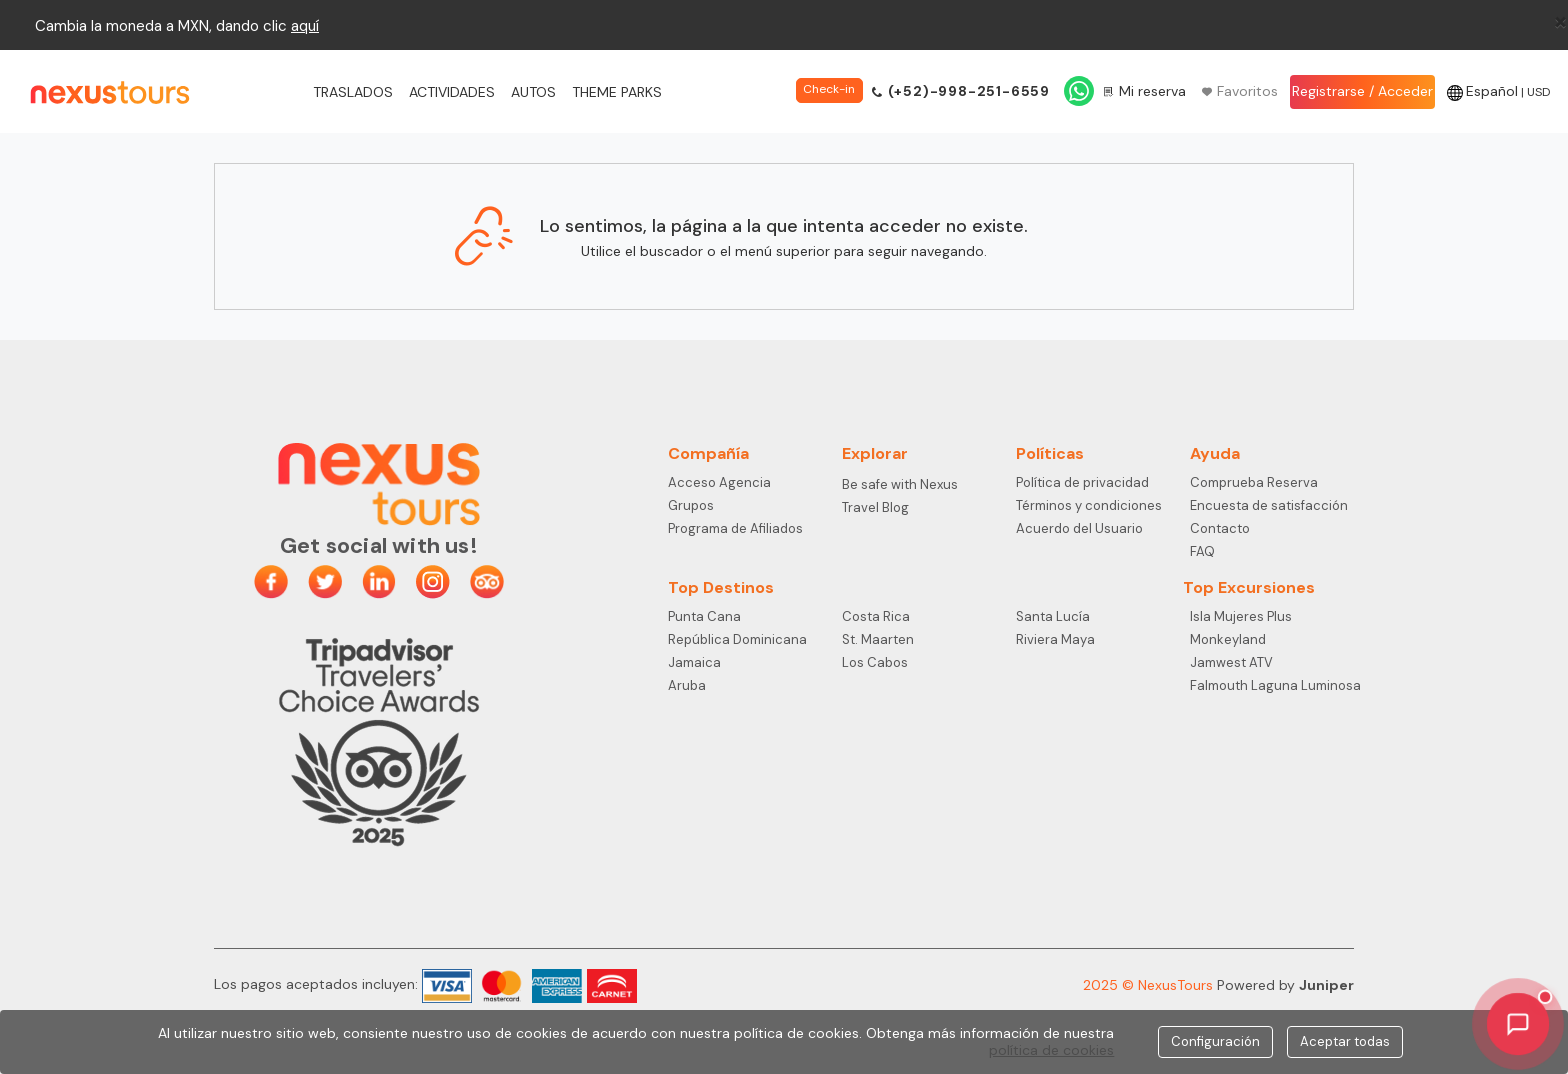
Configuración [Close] (1215, 1041)
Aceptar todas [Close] (1345, 1041)
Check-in (829, 89)
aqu (303, 26)
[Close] (1560, 21)
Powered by (1285, 985)
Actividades (452, 92)
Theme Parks (617, 92)
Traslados (353, 92)
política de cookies (1051, 1050)
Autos (533, 92)
